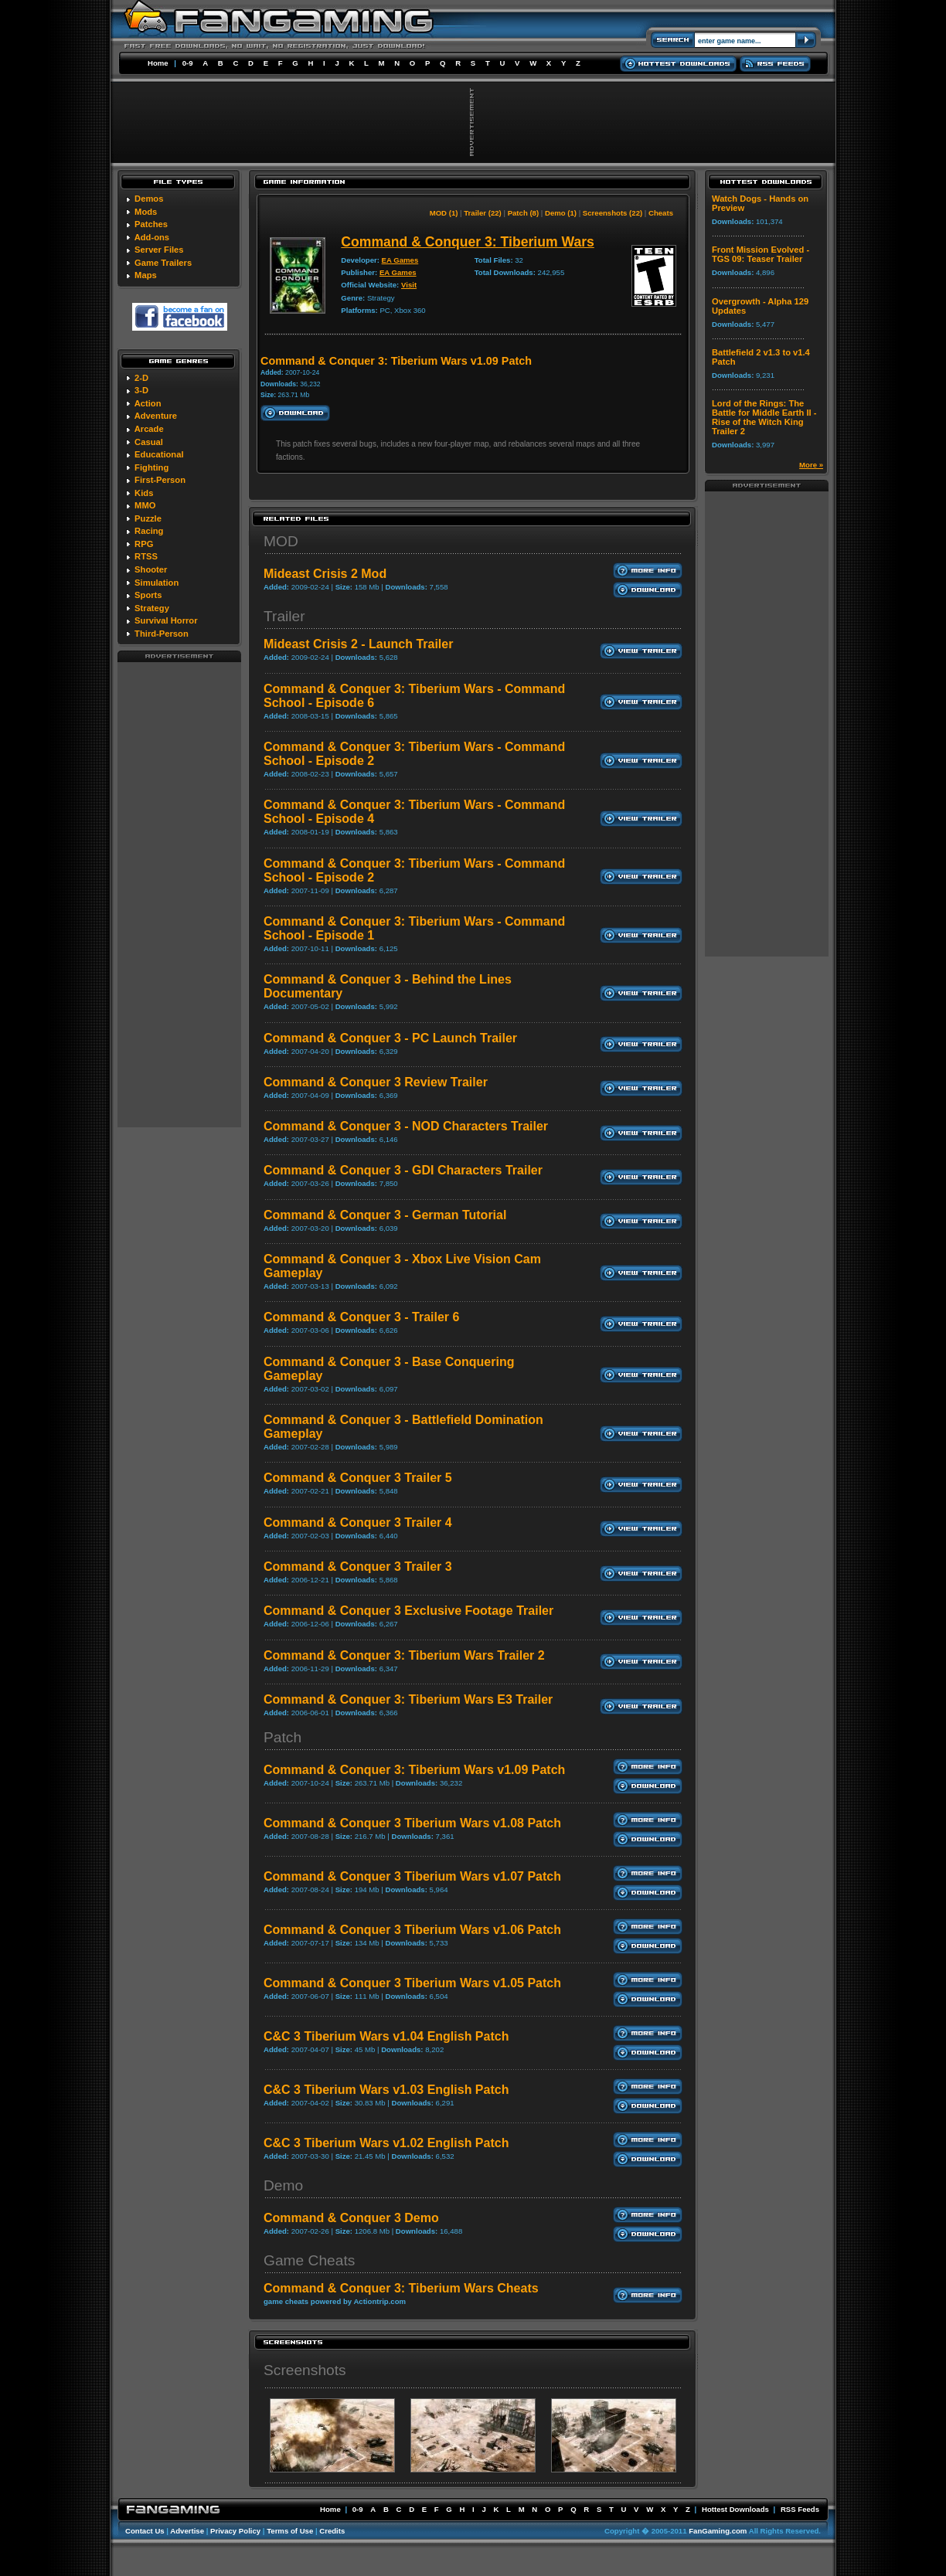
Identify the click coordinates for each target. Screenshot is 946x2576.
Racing (148, 530)
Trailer (284, 616)
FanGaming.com (718, 2531)
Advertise (187, 2531)
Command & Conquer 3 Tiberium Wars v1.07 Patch (412, 1876)
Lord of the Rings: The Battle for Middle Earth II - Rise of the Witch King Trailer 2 (764, 417)
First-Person (159, 479)
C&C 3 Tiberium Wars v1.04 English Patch (386, 2036)
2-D (141, 377)
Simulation (156, 582)
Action (148, 403)
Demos (148, 198)
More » (811, 464)
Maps (145, 275)
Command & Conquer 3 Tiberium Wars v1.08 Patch (412, 1823)
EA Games (400, 260)
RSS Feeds (800, 2509)
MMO (144, 505)
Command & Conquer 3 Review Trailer (376, 1082)
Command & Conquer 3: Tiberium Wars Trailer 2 (404, 1655)
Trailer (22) (483, 213)
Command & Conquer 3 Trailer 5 (358, 1477)
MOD (281, 541)
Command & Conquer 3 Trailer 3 (358, 1566)
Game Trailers (163, 262)
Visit (409, 284)
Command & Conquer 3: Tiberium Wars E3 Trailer (408, 1699)
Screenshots (305, 2370)
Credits (332, 2531)
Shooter (150, 569)
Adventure (155, 415)
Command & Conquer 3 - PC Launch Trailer (390, 1038)
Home (158, 63)
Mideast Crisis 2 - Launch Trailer (358, 644)
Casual (148, 442)
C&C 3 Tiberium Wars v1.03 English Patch (386, 2089)
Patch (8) (523, 213)
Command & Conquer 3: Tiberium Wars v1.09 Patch (414, 1769)
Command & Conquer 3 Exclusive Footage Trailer (408, 1610)
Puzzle (148, 518)
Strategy (151, 608)
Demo (283, 2185)
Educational (158, 454)
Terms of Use (290, 2531)
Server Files (158, 249)
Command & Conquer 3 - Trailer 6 (361, 1317)
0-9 (187, 63)
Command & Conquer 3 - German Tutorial (385, 1215)
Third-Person (161, 633)
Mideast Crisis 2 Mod (325, 573)
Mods (145, 211)
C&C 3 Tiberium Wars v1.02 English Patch (386, 2142)
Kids (143, 493)
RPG (143, 544)
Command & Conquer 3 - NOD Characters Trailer (406, 1126)
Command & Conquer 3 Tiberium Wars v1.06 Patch (412, 1929)
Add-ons (151, 237)
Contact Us (145, 2531)
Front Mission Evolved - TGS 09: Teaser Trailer (760, 254)
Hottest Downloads (735, 2509)
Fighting (151, 467)
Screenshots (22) (612, 213)
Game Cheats (309, 2260)
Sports (148, 595)
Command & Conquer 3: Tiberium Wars (467, 242)
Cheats (660, 213)
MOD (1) (444, 213)
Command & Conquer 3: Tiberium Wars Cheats (401, 2288)
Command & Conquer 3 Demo (351, 2217)
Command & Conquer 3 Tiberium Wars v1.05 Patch (412, 1983)
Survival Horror (165, 620)
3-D (141, 390)
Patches (151, 224)
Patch (282, 1737)
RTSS (146, 556)
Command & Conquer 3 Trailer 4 (358, 1522)
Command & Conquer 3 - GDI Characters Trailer (403, 1170)
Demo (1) (561, 213)
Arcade (149, 428)
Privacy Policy (235, 2531)
